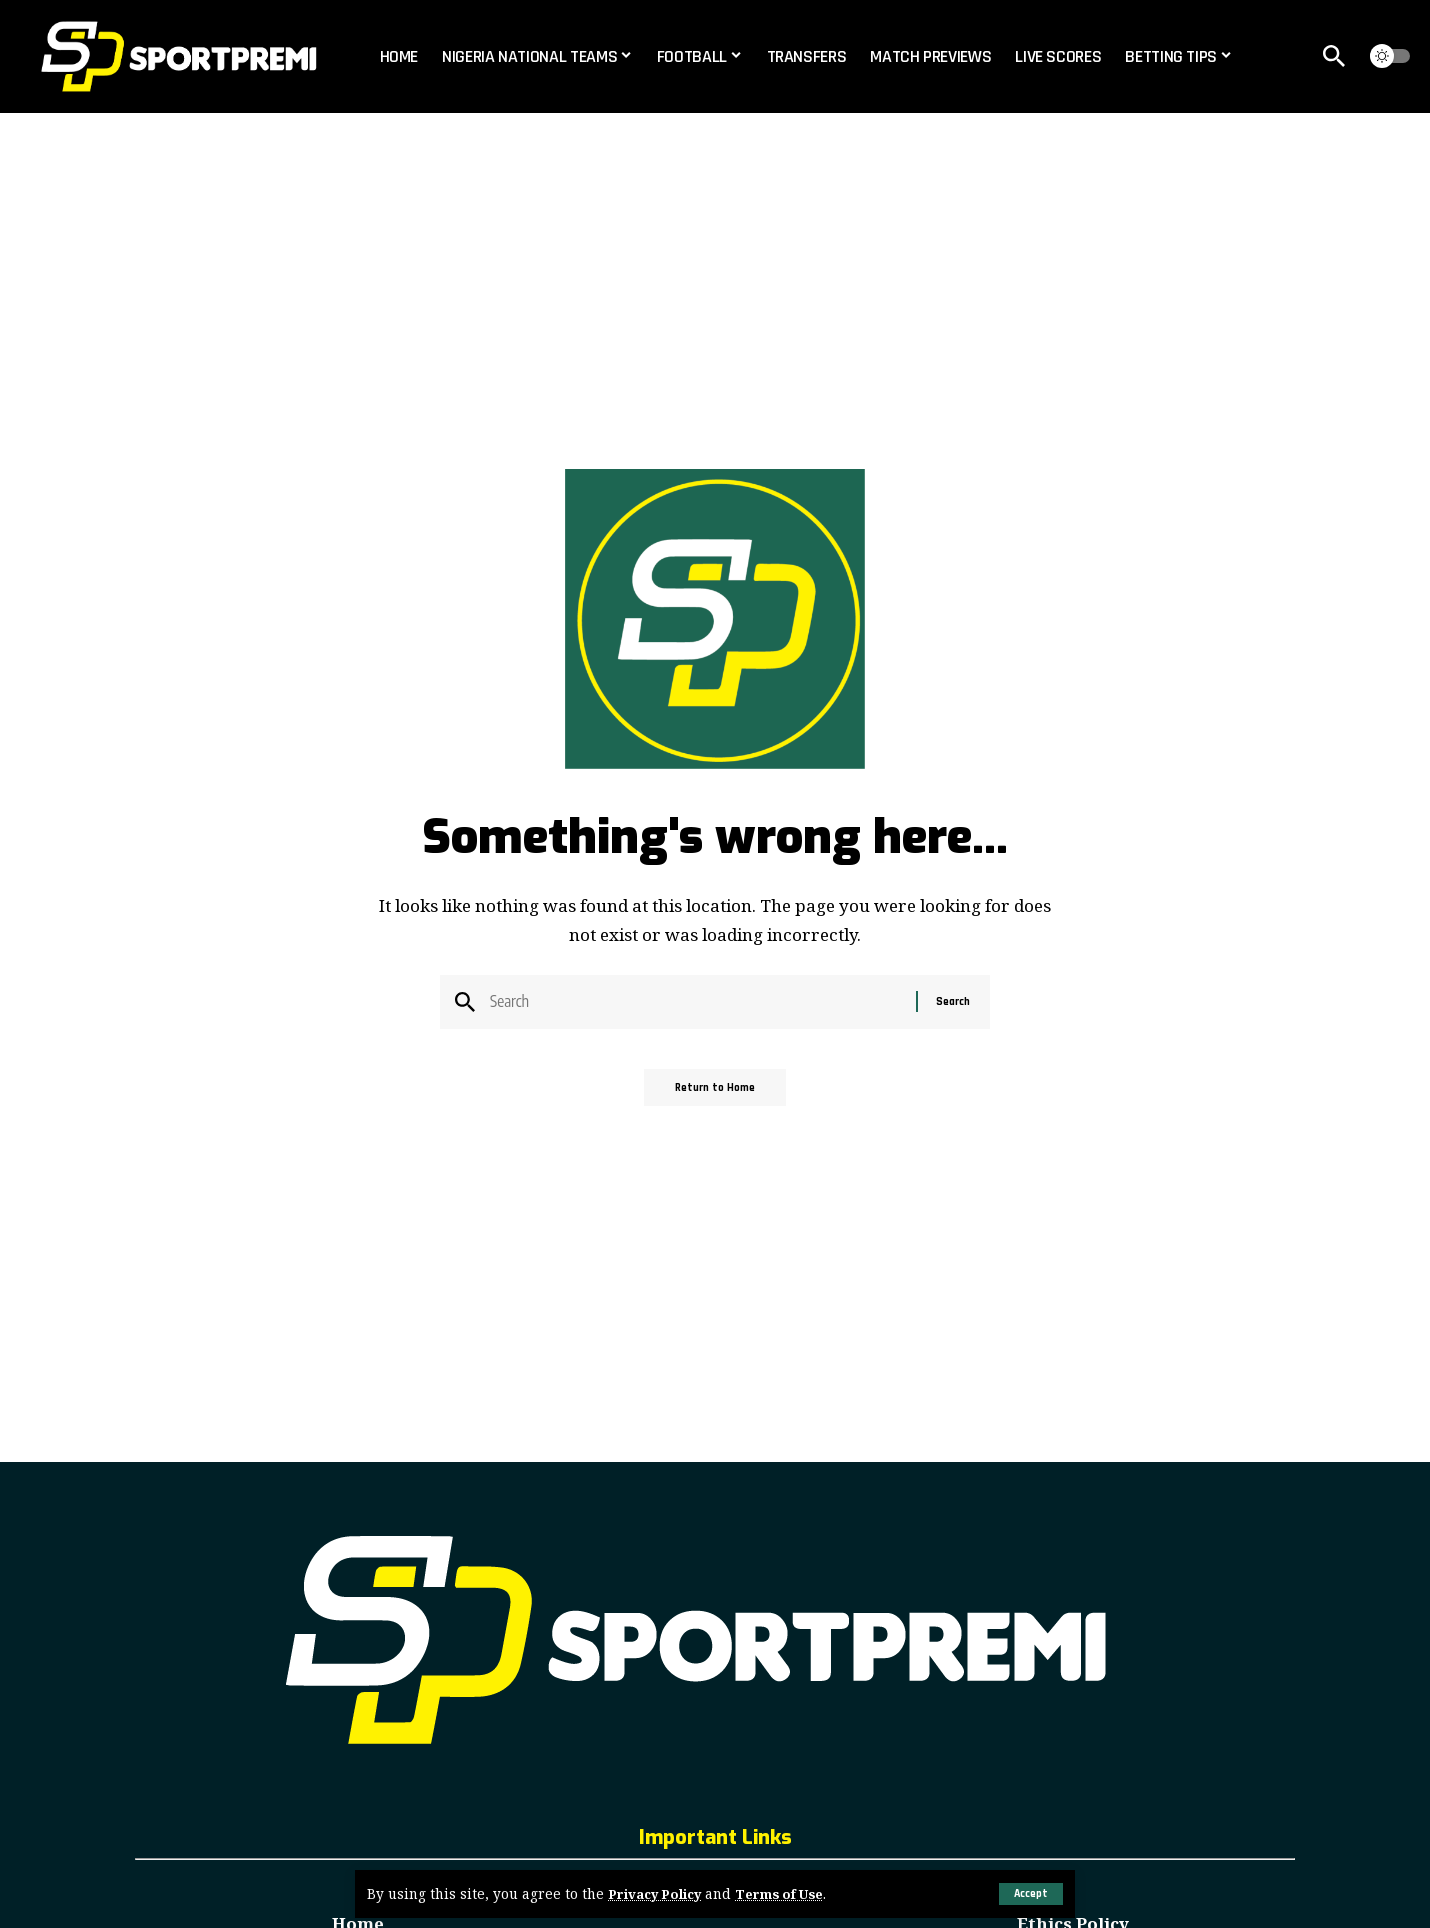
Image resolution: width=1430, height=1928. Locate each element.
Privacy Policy (658, 1894)
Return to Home (715, 1094)
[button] (1029, 1894)
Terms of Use (788, 1894)
